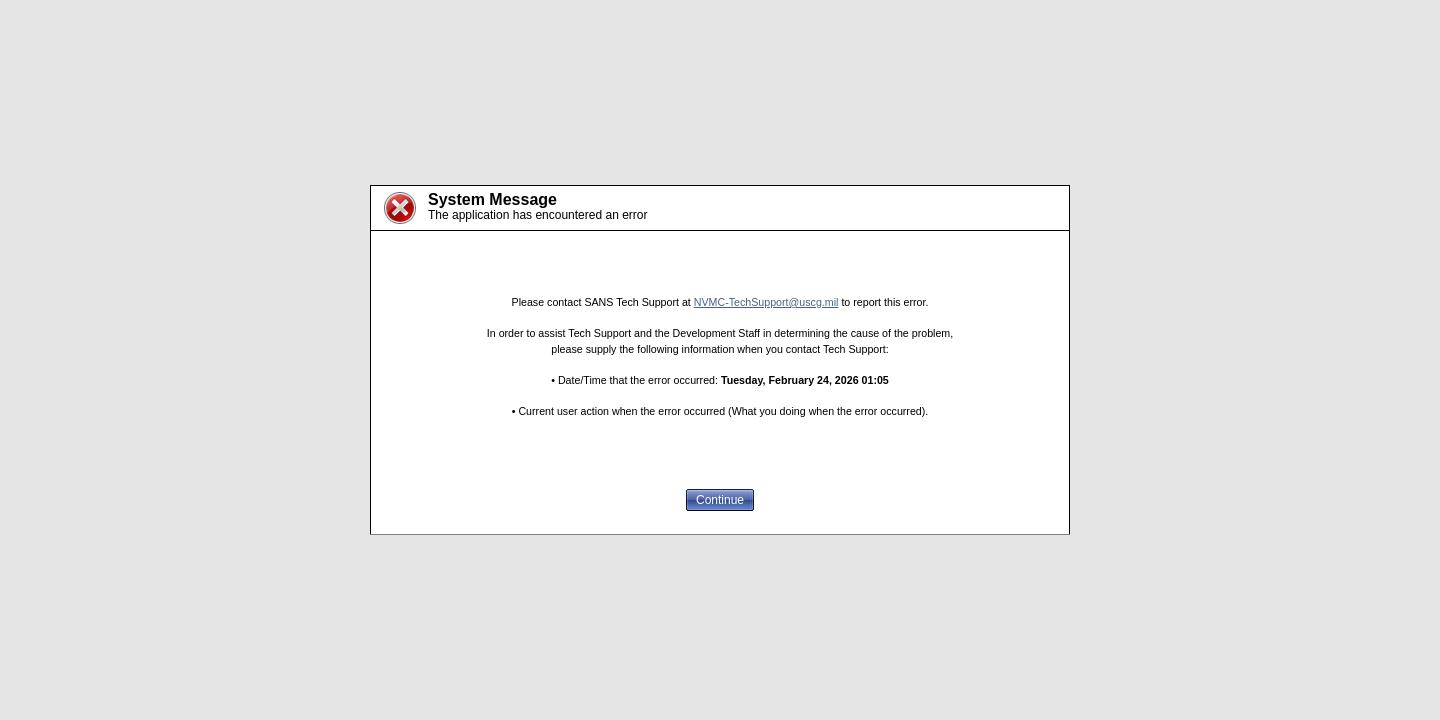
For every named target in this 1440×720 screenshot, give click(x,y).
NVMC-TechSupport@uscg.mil (766, 302)
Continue (720, 500)
